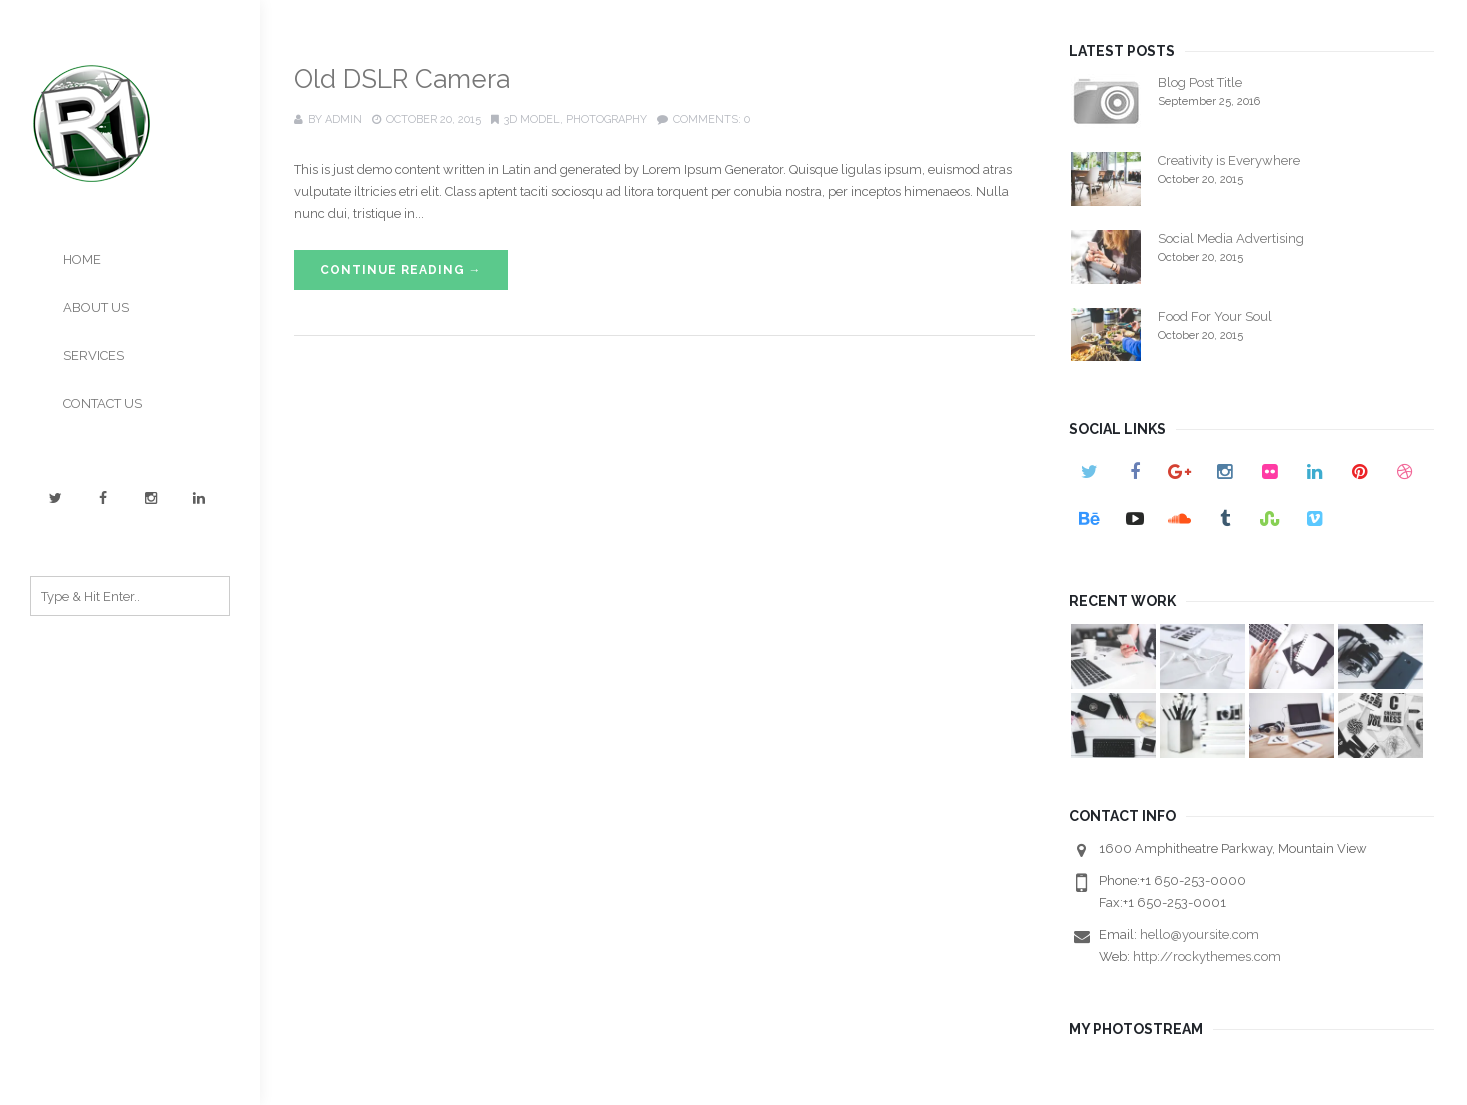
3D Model (532, 119)
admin (343, 119)
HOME (82, 259)
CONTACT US (102, 403)
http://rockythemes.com (1207, 956)
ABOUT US (96, 307)
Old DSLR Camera (402, 79)
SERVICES (93, 355)
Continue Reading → (401, 270)
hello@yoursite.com (1199, 934)
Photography (606, 119)
